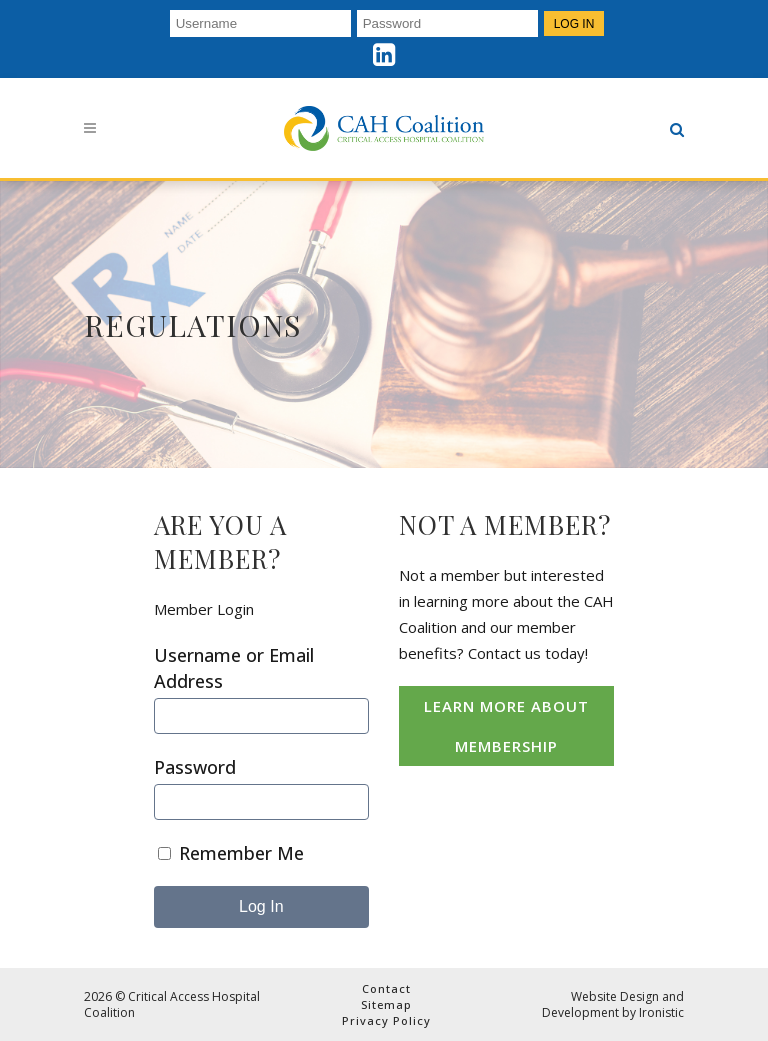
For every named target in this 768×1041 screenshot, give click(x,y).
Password (195, 767)
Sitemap (386, 1004)
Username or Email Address (234, 668)
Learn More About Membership (506, 726)
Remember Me (231, 853)
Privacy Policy (386, 1020)
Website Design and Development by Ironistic (613, 1004)
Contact (386, 988)
